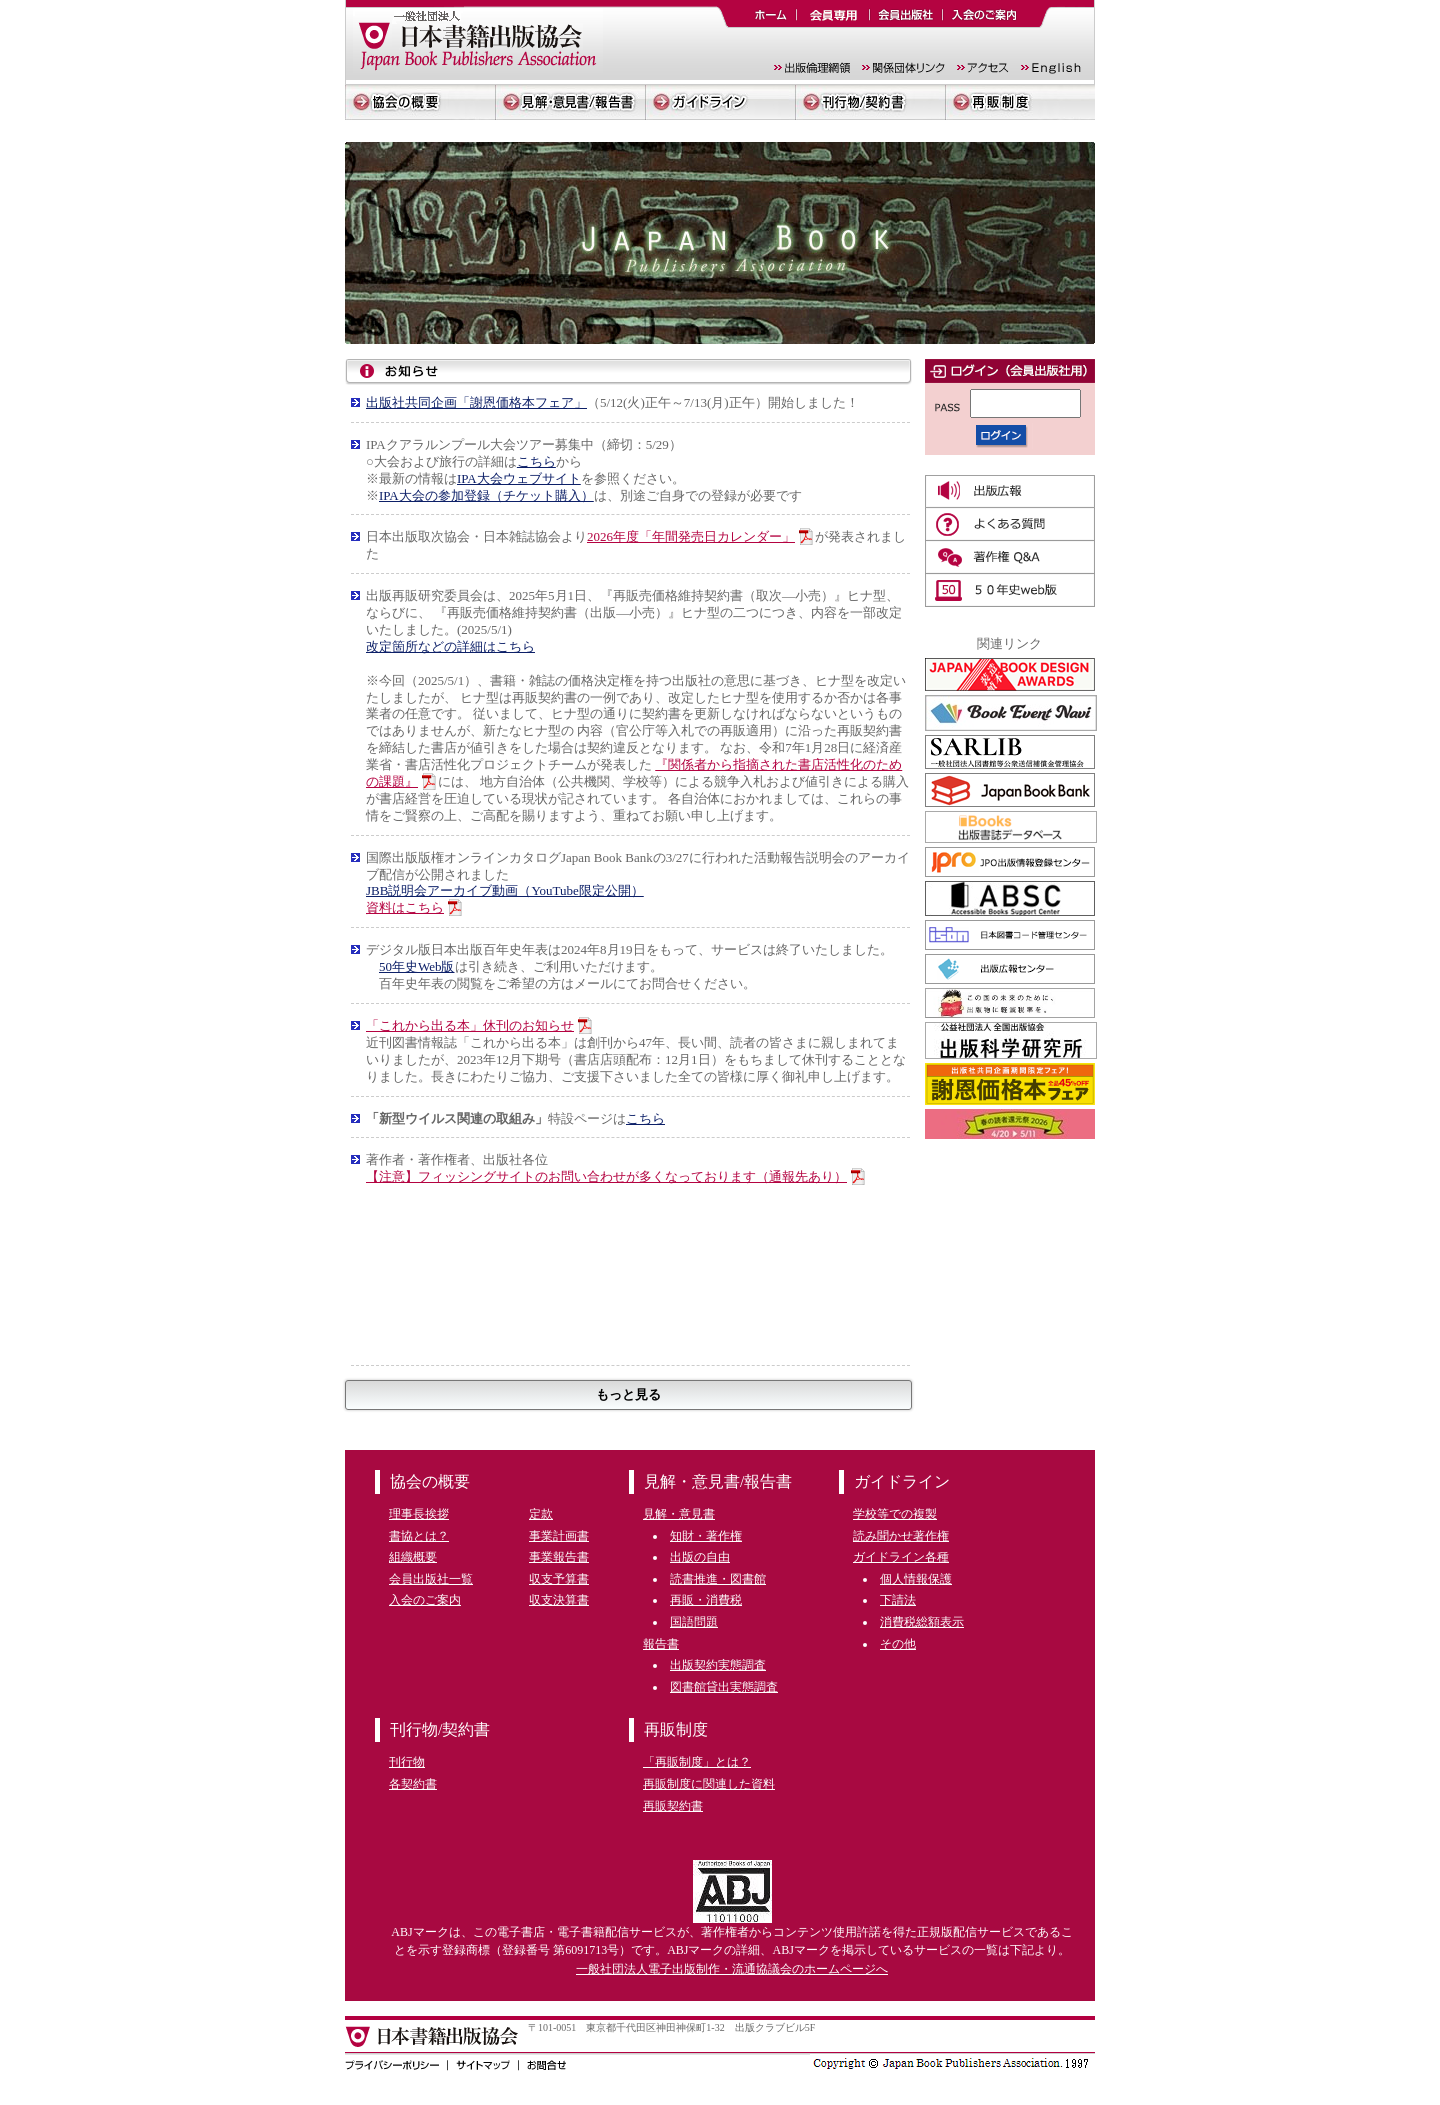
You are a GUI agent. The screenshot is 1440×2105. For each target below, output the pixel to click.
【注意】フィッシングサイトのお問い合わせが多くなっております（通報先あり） (606, 1176)
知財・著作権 (706, 1536)
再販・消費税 (706, 1600)
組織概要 (413, 1557)
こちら (536, 461)
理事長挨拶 (419, 1514)
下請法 (898, 1600)
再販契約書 (673, 1806)
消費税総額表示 (922, 1622)
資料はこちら (405, 907)
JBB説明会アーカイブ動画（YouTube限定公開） (505, 890)
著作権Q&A (1010, 557)
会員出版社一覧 (431, 1579)
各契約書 (413, 1784)
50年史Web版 (417, 966)
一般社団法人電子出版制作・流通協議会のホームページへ (732, 1969)
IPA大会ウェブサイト (519, 478)
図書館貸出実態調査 (724, 1687)
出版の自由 (700, 1557)
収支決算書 (559, 1600)
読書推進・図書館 (718, 1579)
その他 (898, 1644)
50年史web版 (1010, 590)
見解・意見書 (679, 1514)
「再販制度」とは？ (697, 1762)
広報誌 (1010, 491)
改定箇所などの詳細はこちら (450, 646)
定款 (541, 1514)
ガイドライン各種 (901, 1557)
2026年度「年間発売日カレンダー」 (691, 536)
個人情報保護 (916, 1579)
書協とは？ (419, 1536)
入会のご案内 (425, 1600)
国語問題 (694, 1622)
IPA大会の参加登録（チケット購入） (486, 495)
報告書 (661, 1644)
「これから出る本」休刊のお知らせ (470, 1025)
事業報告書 (559, 1557)
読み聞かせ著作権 (901, 1536)
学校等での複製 (895, 1514)
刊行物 (407, 1762)
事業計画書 (559, 1536)
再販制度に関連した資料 (709, 1784)
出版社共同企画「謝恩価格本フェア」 (476, 402)
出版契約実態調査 (718, 1665)
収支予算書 (559, 1579)
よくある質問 (1010, 524)
